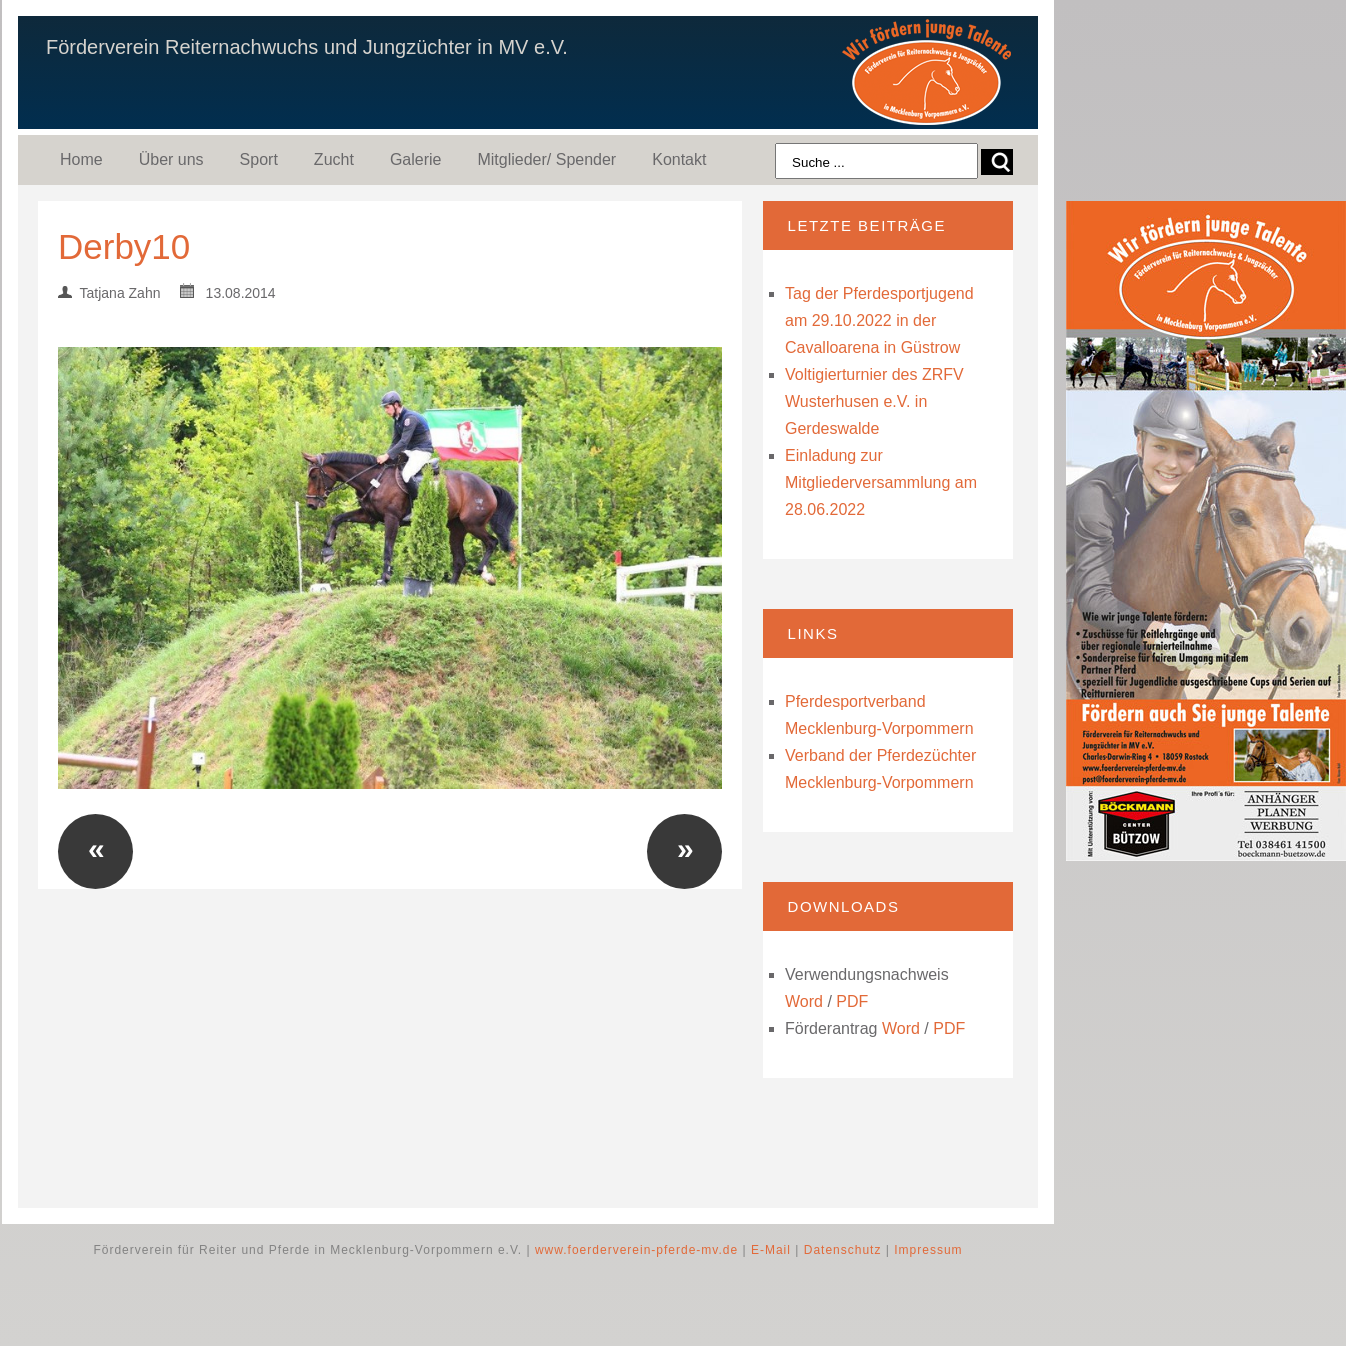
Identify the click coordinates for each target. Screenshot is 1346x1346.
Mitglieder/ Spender (546, 159)
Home (81, 159)
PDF (852, 1001)
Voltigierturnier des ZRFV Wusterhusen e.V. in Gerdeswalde (874, 401)
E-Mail (771, 1250)
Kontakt (679, 159)
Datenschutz (843, 1250)
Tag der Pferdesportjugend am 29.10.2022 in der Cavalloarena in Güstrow (879, 320)
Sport (259, 159)
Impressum (928, 1250)
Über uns (171, 159)
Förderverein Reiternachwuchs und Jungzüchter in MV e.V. (307, 47)
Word (804, 1001)
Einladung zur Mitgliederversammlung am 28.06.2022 (881, 482)
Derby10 (124, 246)
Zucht (334, 159)
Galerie (416, 159)
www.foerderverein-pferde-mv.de (636, 1250)
